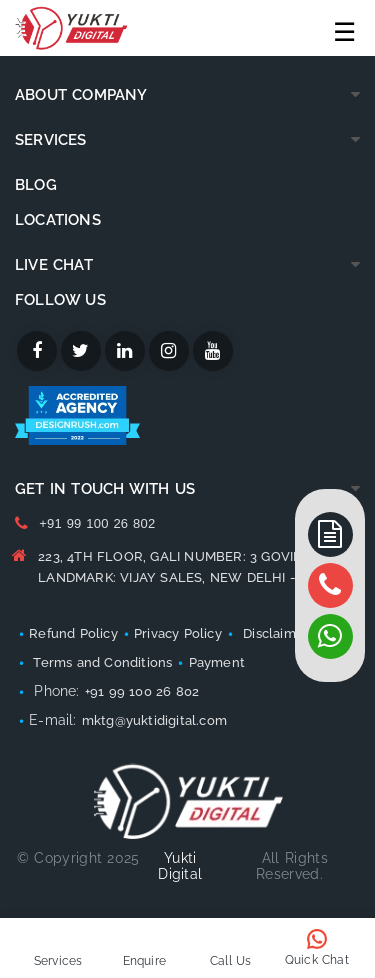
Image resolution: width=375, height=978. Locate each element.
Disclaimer (276, 633)
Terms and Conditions (100, 662)
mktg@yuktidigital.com (154, 720)
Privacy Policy (178, 633)
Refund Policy (73, 633)
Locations (58, 220)
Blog (36, 185)
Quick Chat (317, 960)
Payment (217, 662)
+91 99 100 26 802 (97, 523)
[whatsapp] (330, 585)
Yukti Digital (180, 866)
